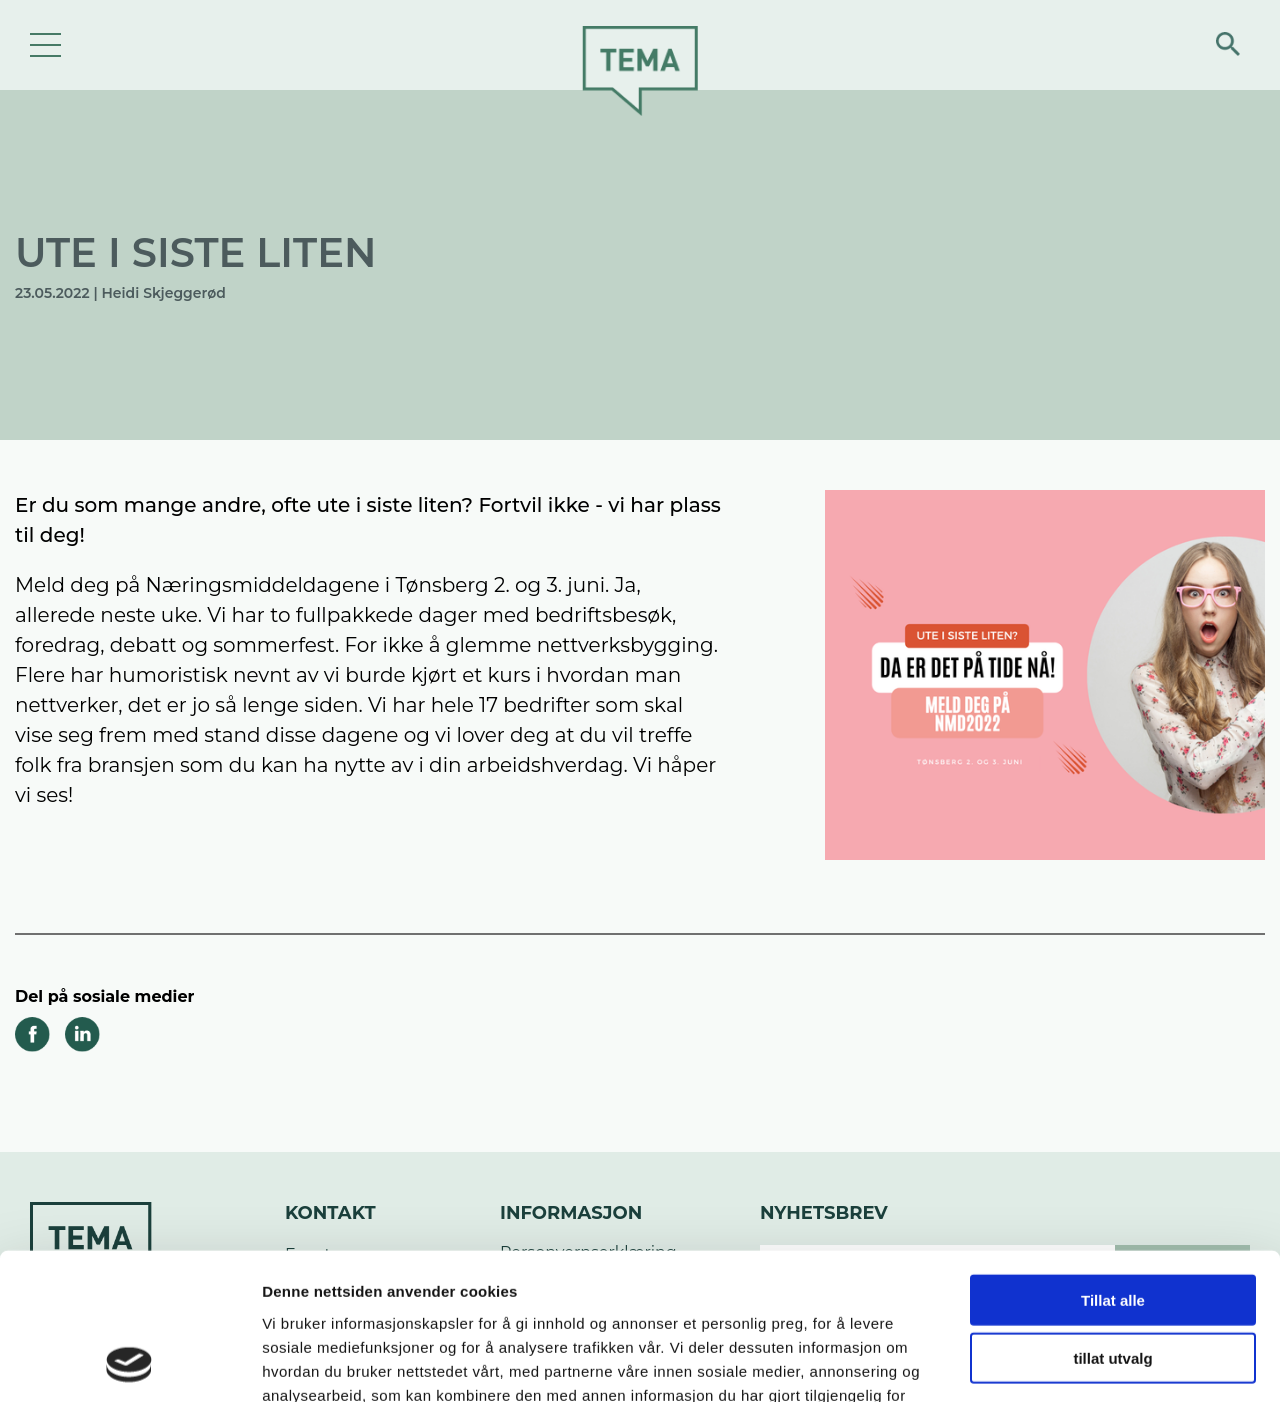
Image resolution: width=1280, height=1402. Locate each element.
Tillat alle (1113, 1162)
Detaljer (1065, 1362)
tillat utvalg (1112, 1221)
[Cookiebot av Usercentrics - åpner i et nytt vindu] (129, 1363)
